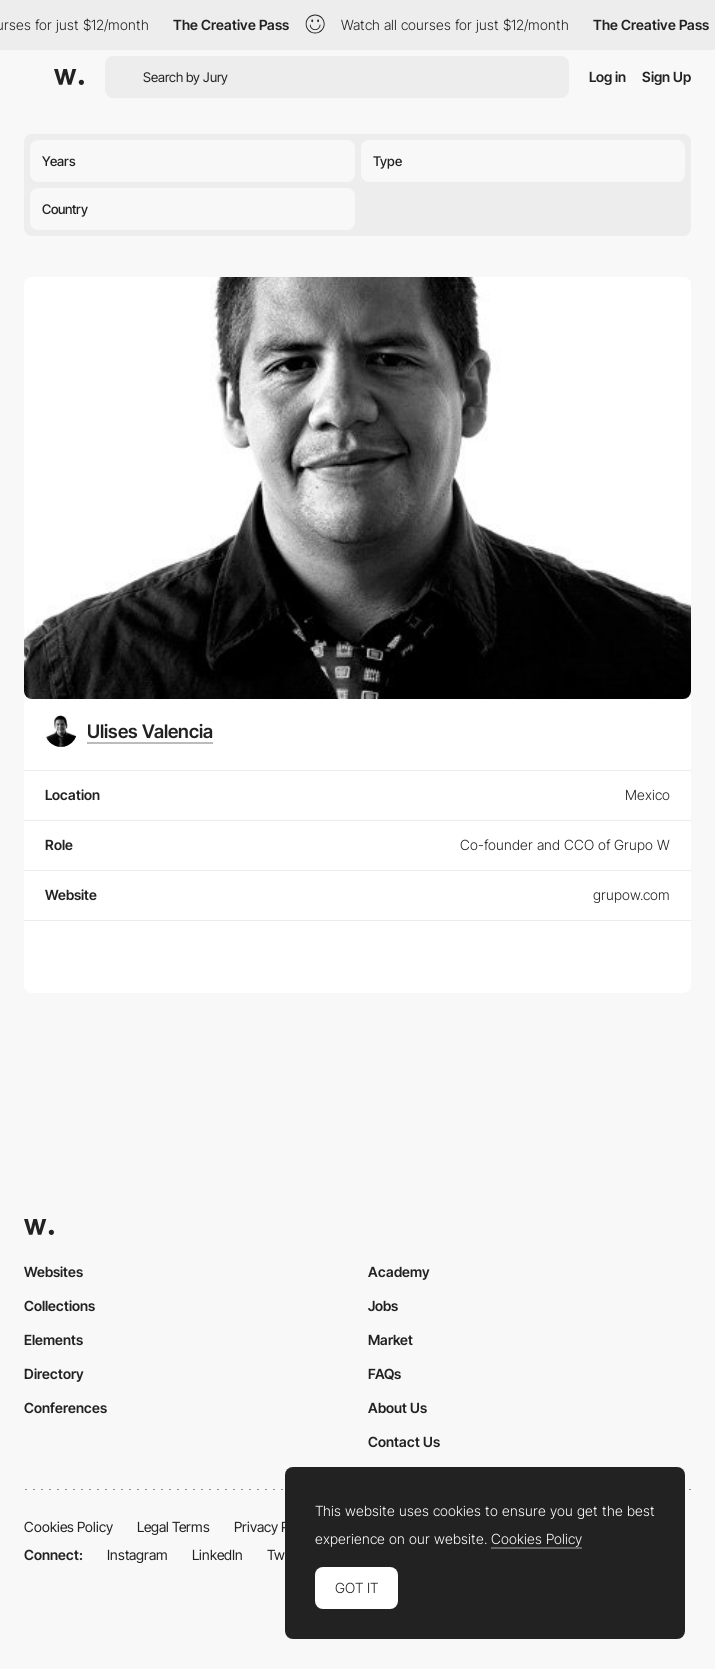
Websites (53, 1271)
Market (390, 1339)
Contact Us (404, 1441)
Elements (53, 1339)
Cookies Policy (68, 1526)
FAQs (384, 1373)
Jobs (383, 1305)
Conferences (65, 1407)
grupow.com (631, 894)
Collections (59, 1305)
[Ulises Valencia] (128, 731)
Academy (399, 1271)
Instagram (137, 1554)
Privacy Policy (275, 1526)
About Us (397, 1407)
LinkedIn (217, 1554)
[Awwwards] (69, 77)
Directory (54, 1373)
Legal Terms (173, 1526)
